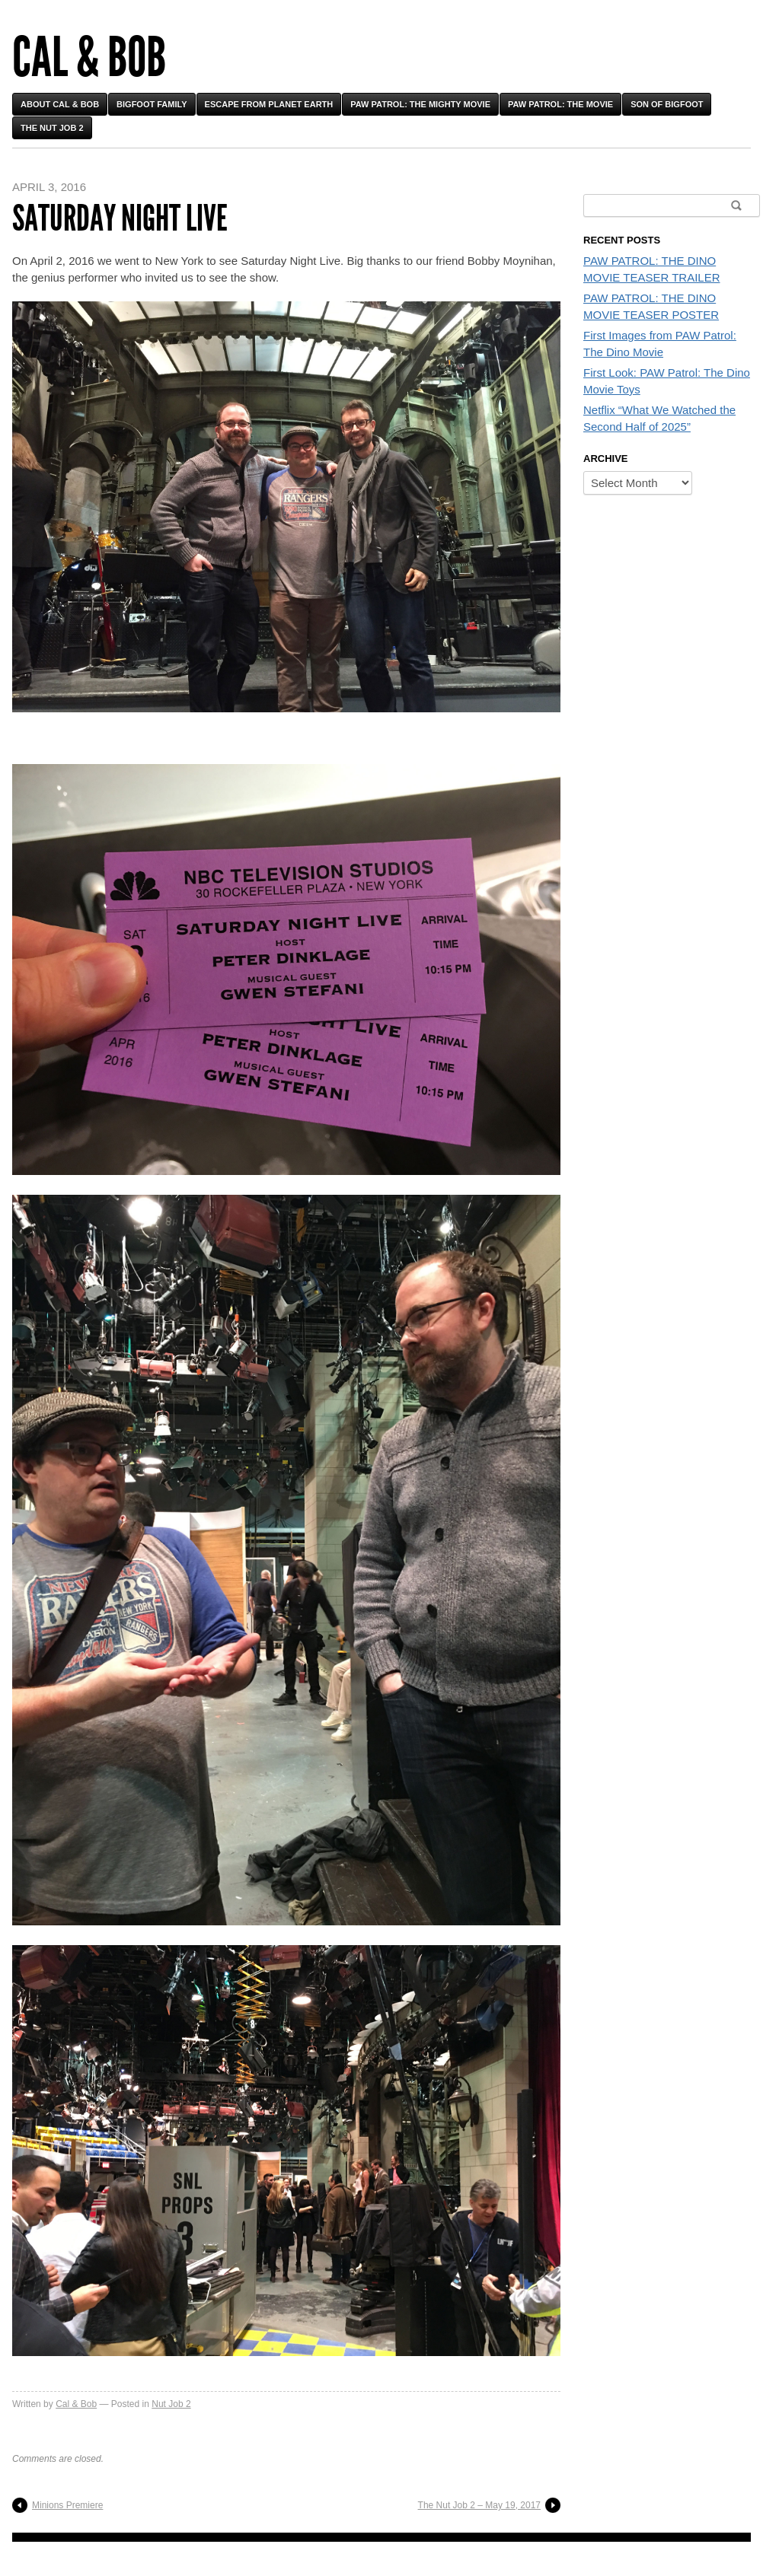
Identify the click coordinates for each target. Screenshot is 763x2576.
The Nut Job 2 (52, 127)
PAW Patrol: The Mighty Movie (420, 104)
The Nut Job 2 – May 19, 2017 (479, 2505)
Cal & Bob (89, 57)
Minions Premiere (67, 2505)
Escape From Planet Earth (269, 104)
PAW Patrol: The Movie (560, 104)
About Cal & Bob (60, 104)
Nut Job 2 (171, 2404)
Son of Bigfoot (667, 104)
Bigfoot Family (152, 104)
